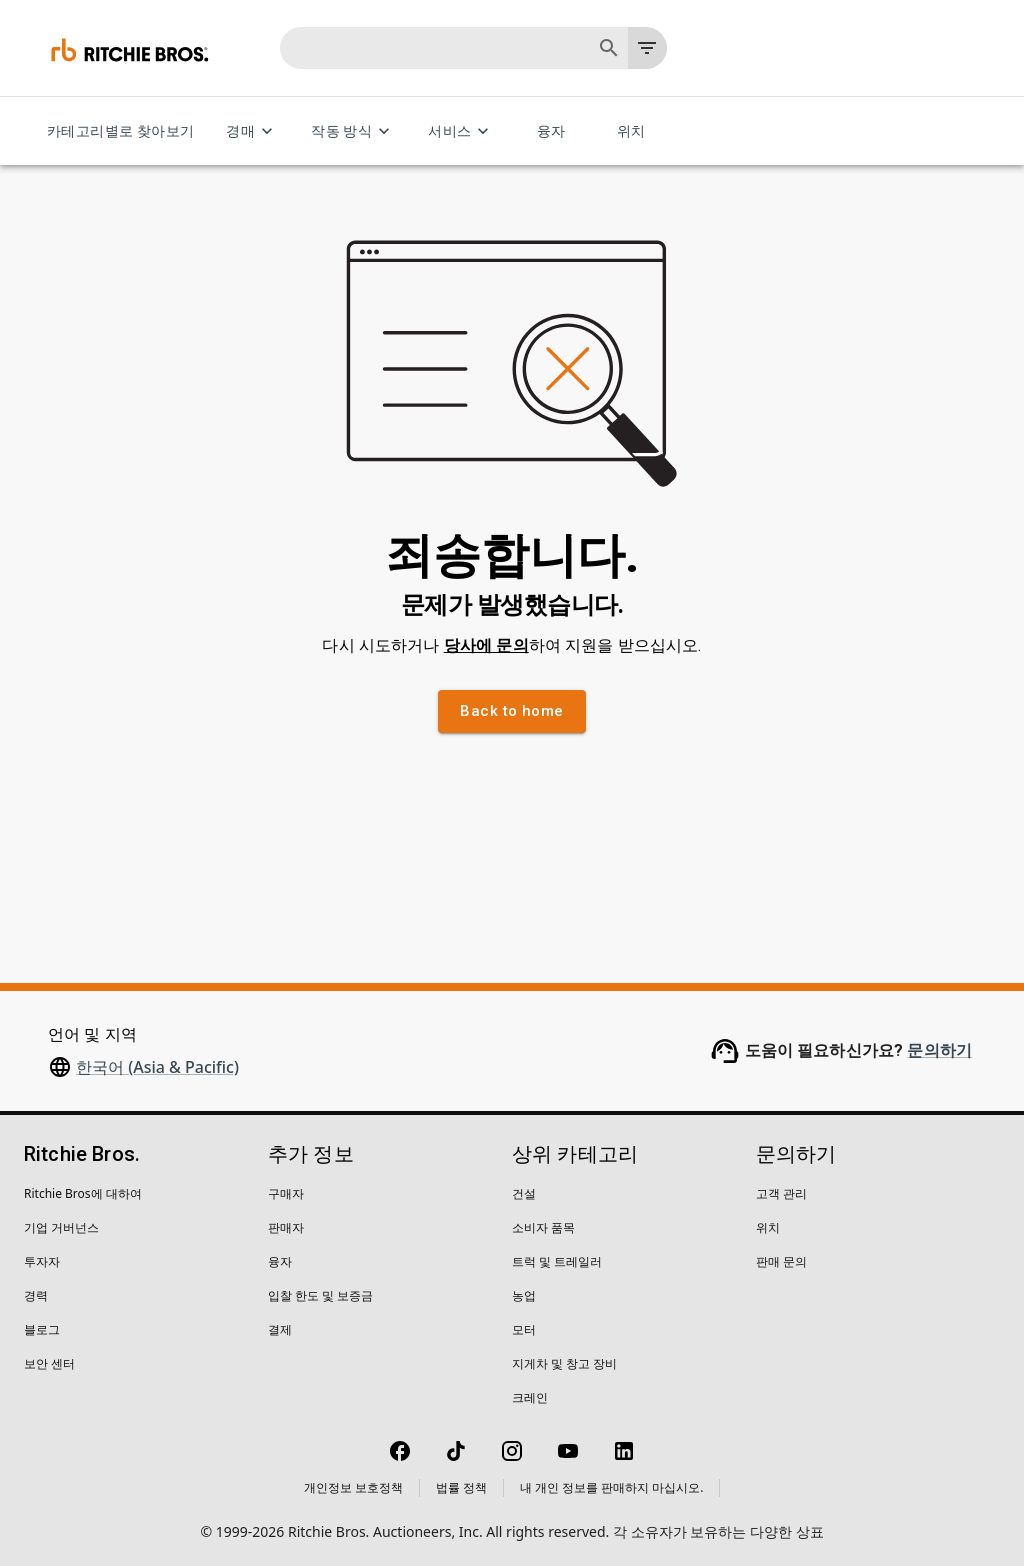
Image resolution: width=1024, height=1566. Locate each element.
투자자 (42, 1261)
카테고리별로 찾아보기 (120, 131)
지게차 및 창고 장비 (564, 1363)
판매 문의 (781, 1261)
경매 (252, 131)
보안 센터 (49, 1363)
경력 (36, 1295)
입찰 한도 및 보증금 (320, 1295)
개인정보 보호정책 (353, 1487)
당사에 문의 (486, 645)
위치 (631, 131)
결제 (280, 1329)
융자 (551, 131)
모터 (524, 1329)
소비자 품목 (543, 1227)
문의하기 (939, 1050)
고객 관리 (781, 1193)
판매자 (286, 1227)
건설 (524, 1193)
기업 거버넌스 (61, 1227)
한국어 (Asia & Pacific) (157, 1067)
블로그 (42, 1329)
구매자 (286, 1193)
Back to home (511, 711)
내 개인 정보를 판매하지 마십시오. (612, 1487)
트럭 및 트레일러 (557, 1261)
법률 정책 (461, 1487)
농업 (524, 1295)
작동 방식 (353, 131)
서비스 (461, 131)
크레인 (530, 1397)
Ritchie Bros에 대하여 (83, 1193)
